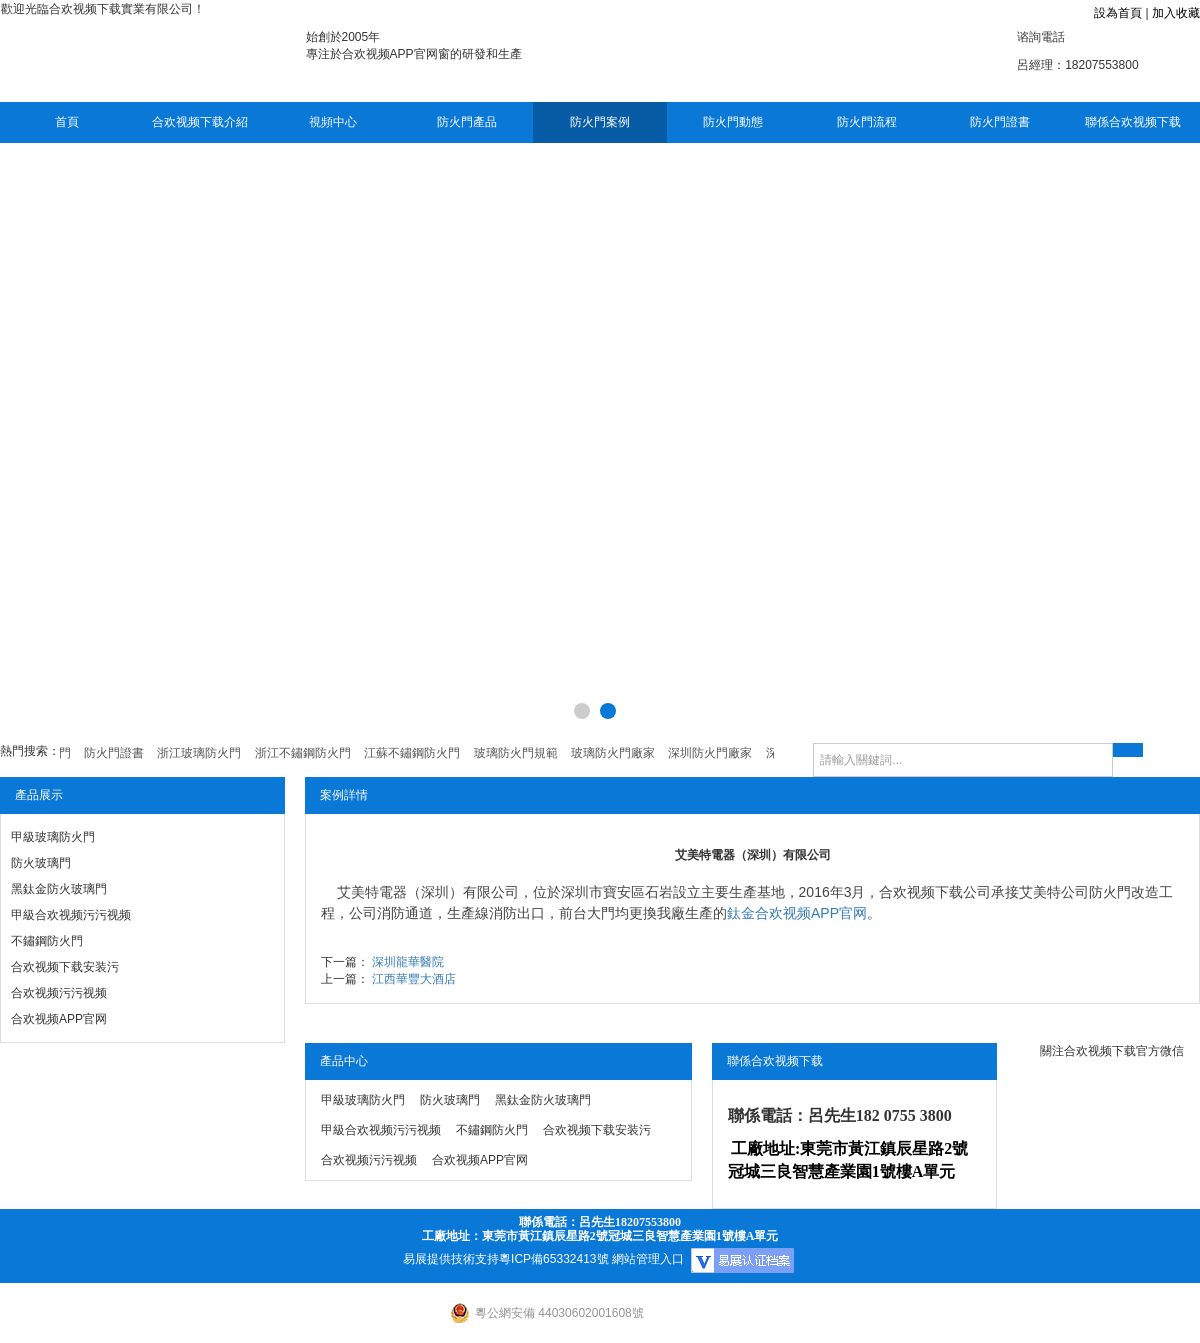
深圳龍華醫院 (408, 962)
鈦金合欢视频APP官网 (797, 913)
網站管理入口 (648, 1259)
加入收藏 (1176, 13)
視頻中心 (333, 122)
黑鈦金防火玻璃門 (59, 889)
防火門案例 (600, 122)
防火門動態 (733, 122)
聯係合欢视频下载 (1133, 122)
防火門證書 (1000, 122)
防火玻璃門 (41, 863)
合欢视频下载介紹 (200, 122)
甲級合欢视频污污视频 (71, 915)
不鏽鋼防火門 (47, 941)
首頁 (67, 122)
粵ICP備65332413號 (553, 1259)
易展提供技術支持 (451, 1259)
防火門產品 (467, 122)
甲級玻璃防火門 (53, 837)
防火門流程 (867, 122)
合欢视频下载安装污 (65, 967)
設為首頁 (1118, 13)
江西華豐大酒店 (414, 979)
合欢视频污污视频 (59, 993)
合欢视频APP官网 (59, 1019)
